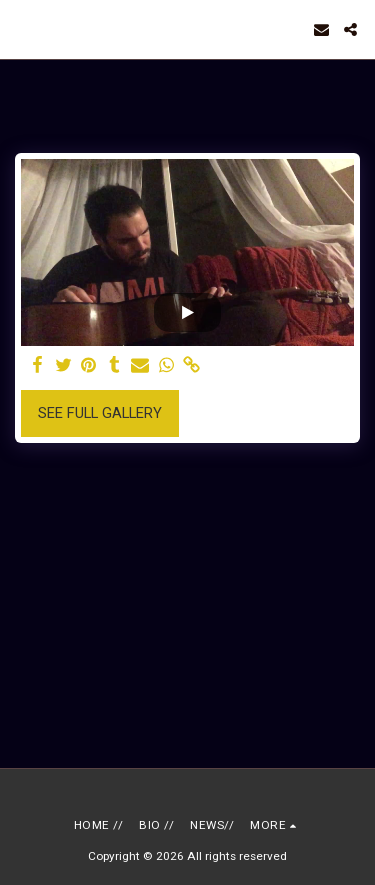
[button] (22, 29)
